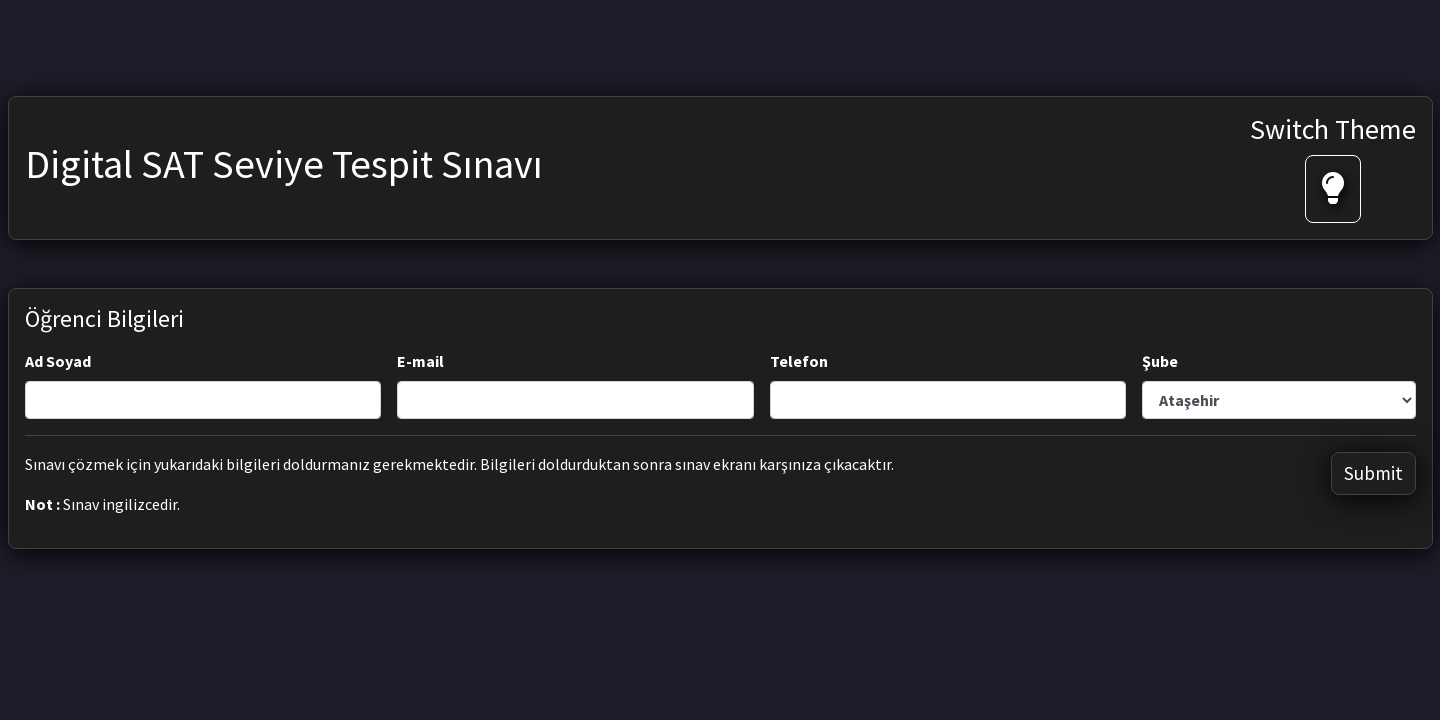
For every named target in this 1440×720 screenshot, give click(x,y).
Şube (1160, 361)
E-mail (420, 361)
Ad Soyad (58, 361)
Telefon (799, 361)
